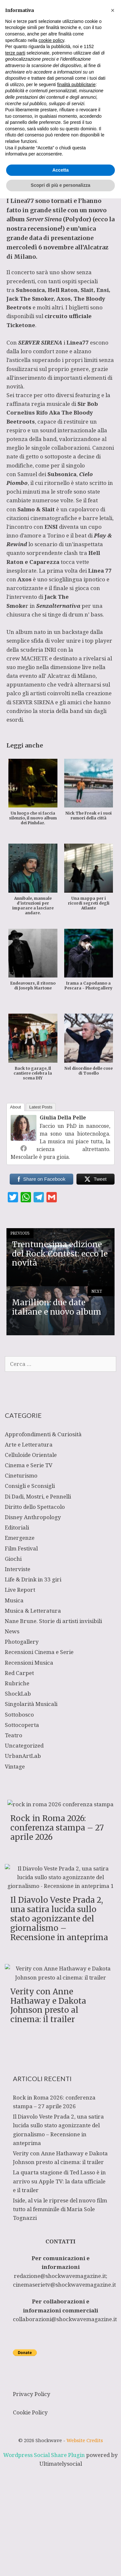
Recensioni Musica (29, 1662)
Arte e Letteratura (29, 1444)
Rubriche (17, 1683)
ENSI (51, 526)
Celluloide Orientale (31, 1454)
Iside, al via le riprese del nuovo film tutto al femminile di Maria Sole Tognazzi (60, 2209)
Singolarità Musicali (31, 1704)
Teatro (13, 1735)
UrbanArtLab (23, 1755)
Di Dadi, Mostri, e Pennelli (38, 1496)
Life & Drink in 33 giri (33, 1579)
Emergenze (20, 1537)
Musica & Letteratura (33, 1610)
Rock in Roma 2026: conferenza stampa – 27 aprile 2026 (57, 1827)
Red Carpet (19, 1673)
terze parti (15, 2430)
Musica (60, 155)
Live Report (20, 1589)
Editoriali (17, 1527)
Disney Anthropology (33, 1517)
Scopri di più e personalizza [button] (60, 2562)
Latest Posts (41, 1107)
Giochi (13, 1558)
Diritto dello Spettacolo (35, 1506)
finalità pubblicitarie (76, 2462)
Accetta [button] (60, 2547)
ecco (102, 219)
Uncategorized (24, 1745)
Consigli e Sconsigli (30, 1485)
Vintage (15, 1766)
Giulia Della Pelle (63, 1117)
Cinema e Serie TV (28, 1465)
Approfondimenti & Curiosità (43, 1434)
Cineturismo (21, 1475)
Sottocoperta (22, 1725)
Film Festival (21, 1548)
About (15, 1107)
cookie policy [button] (51, 2418)
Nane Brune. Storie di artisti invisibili (53, 1621)
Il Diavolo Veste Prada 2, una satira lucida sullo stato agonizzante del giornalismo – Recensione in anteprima (59, 1918)
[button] (112, 2388)
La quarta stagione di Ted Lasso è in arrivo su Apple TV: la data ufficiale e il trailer (59, 2181)
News (12, 1631)
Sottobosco (19, 1714)
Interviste (17, 1569)
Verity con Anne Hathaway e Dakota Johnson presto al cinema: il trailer (48, 2005)
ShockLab (18, 1693)
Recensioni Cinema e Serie (39, 1652)
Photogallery (22, 1641)
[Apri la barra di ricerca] (73, 8)
